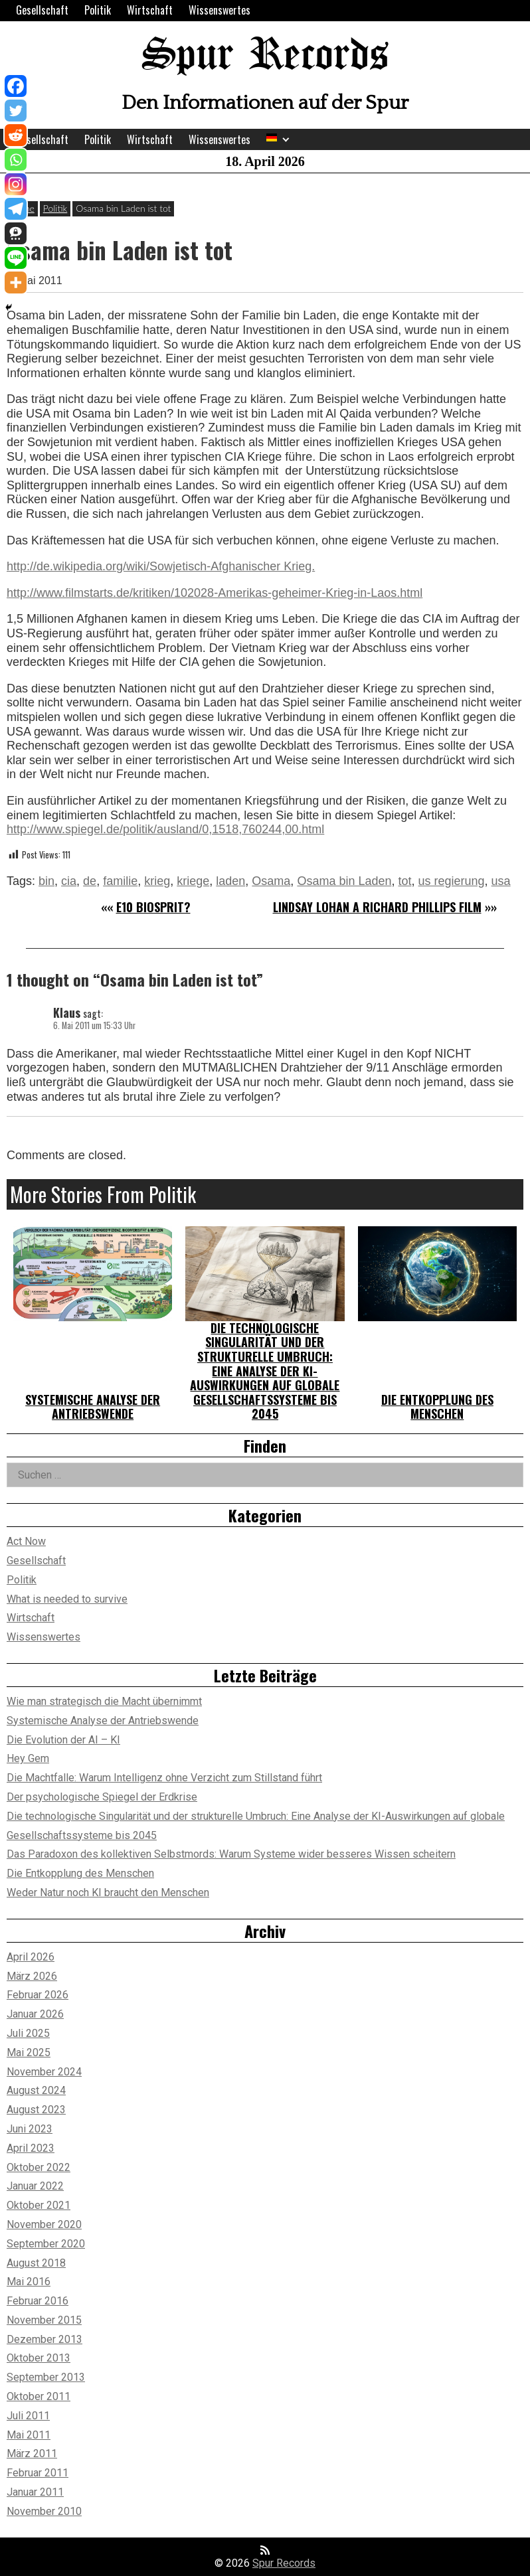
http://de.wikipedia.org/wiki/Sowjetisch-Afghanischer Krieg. (161, 566)
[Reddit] (15, 135)
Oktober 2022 (38, 2167)
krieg (157, 881)
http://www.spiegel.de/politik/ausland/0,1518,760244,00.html (165, 829)
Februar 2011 (37, 2472)
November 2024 (44, 2071)
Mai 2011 (28, 2435)
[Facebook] (15, 86)
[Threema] (15, 233)
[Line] (15, 258)
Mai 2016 (28, 2281)
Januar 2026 (35, 2014)
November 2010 (44, 2511)
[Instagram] (15, 184)
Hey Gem (28, 1758)
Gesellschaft (42, 10)
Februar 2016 (37, 2300)
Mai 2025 (28, 2052)
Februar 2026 (37, 1994)
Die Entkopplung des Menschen (437, 1407)
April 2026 (30, 1957)
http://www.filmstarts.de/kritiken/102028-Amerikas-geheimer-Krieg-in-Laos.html (214, 593)
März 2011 (32, 2453)
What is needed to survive (67, 1599)
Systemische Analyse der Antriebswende (92, 1407)
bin (46, 881)
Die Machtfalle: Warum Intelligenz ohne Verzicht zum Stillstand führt (164, 1777)
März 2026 (32, 1976)
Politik (97, 10)
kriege (193, 881)
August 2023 (36, 2109)
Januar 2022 (35, 2186)
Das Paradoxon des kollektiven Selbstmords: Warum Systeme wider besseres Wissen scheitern (231, 1854)
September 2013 (46, 2377)
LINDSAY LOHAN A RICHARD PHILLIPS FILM (377, 907)
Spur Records (265, 56)
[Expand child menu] (286, 139)
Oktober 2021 (38, 2205)
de (89, 881)
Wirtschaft (150, 10)
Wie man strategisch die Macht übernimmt (104, 1701)
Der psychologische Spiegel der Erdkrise (102, 1797)
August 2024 (36, 2090)
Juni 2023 (29, 2129)
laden (230, 881)
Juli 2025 (28, 2033)
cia (68, 881)
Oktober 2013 (38, 2358)
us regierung (451, 881)
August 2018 (36, 2263)
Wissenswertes (219, 10)
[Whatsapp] (15, 159)
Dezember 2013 (44, 2339)
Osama (271, 881)
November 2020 (44, 2224)
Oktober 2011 (38, 2396)
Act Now (26, 1541)
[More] (15, 282)
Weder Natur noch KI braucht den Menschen (108, 1892)
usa (501, 881)
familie (120, 881)
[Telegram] (15, 209)
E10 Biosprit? (153, 907)
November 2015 (44, 2320)
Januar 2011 (35, 2492)
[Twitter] (15, 110)
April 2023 (30, 2148)
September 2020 (46, 2243)
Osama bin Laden (344, 881)
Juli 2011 (28, 2415)
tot (404, 881)
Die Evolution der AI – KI (63, 1739)
